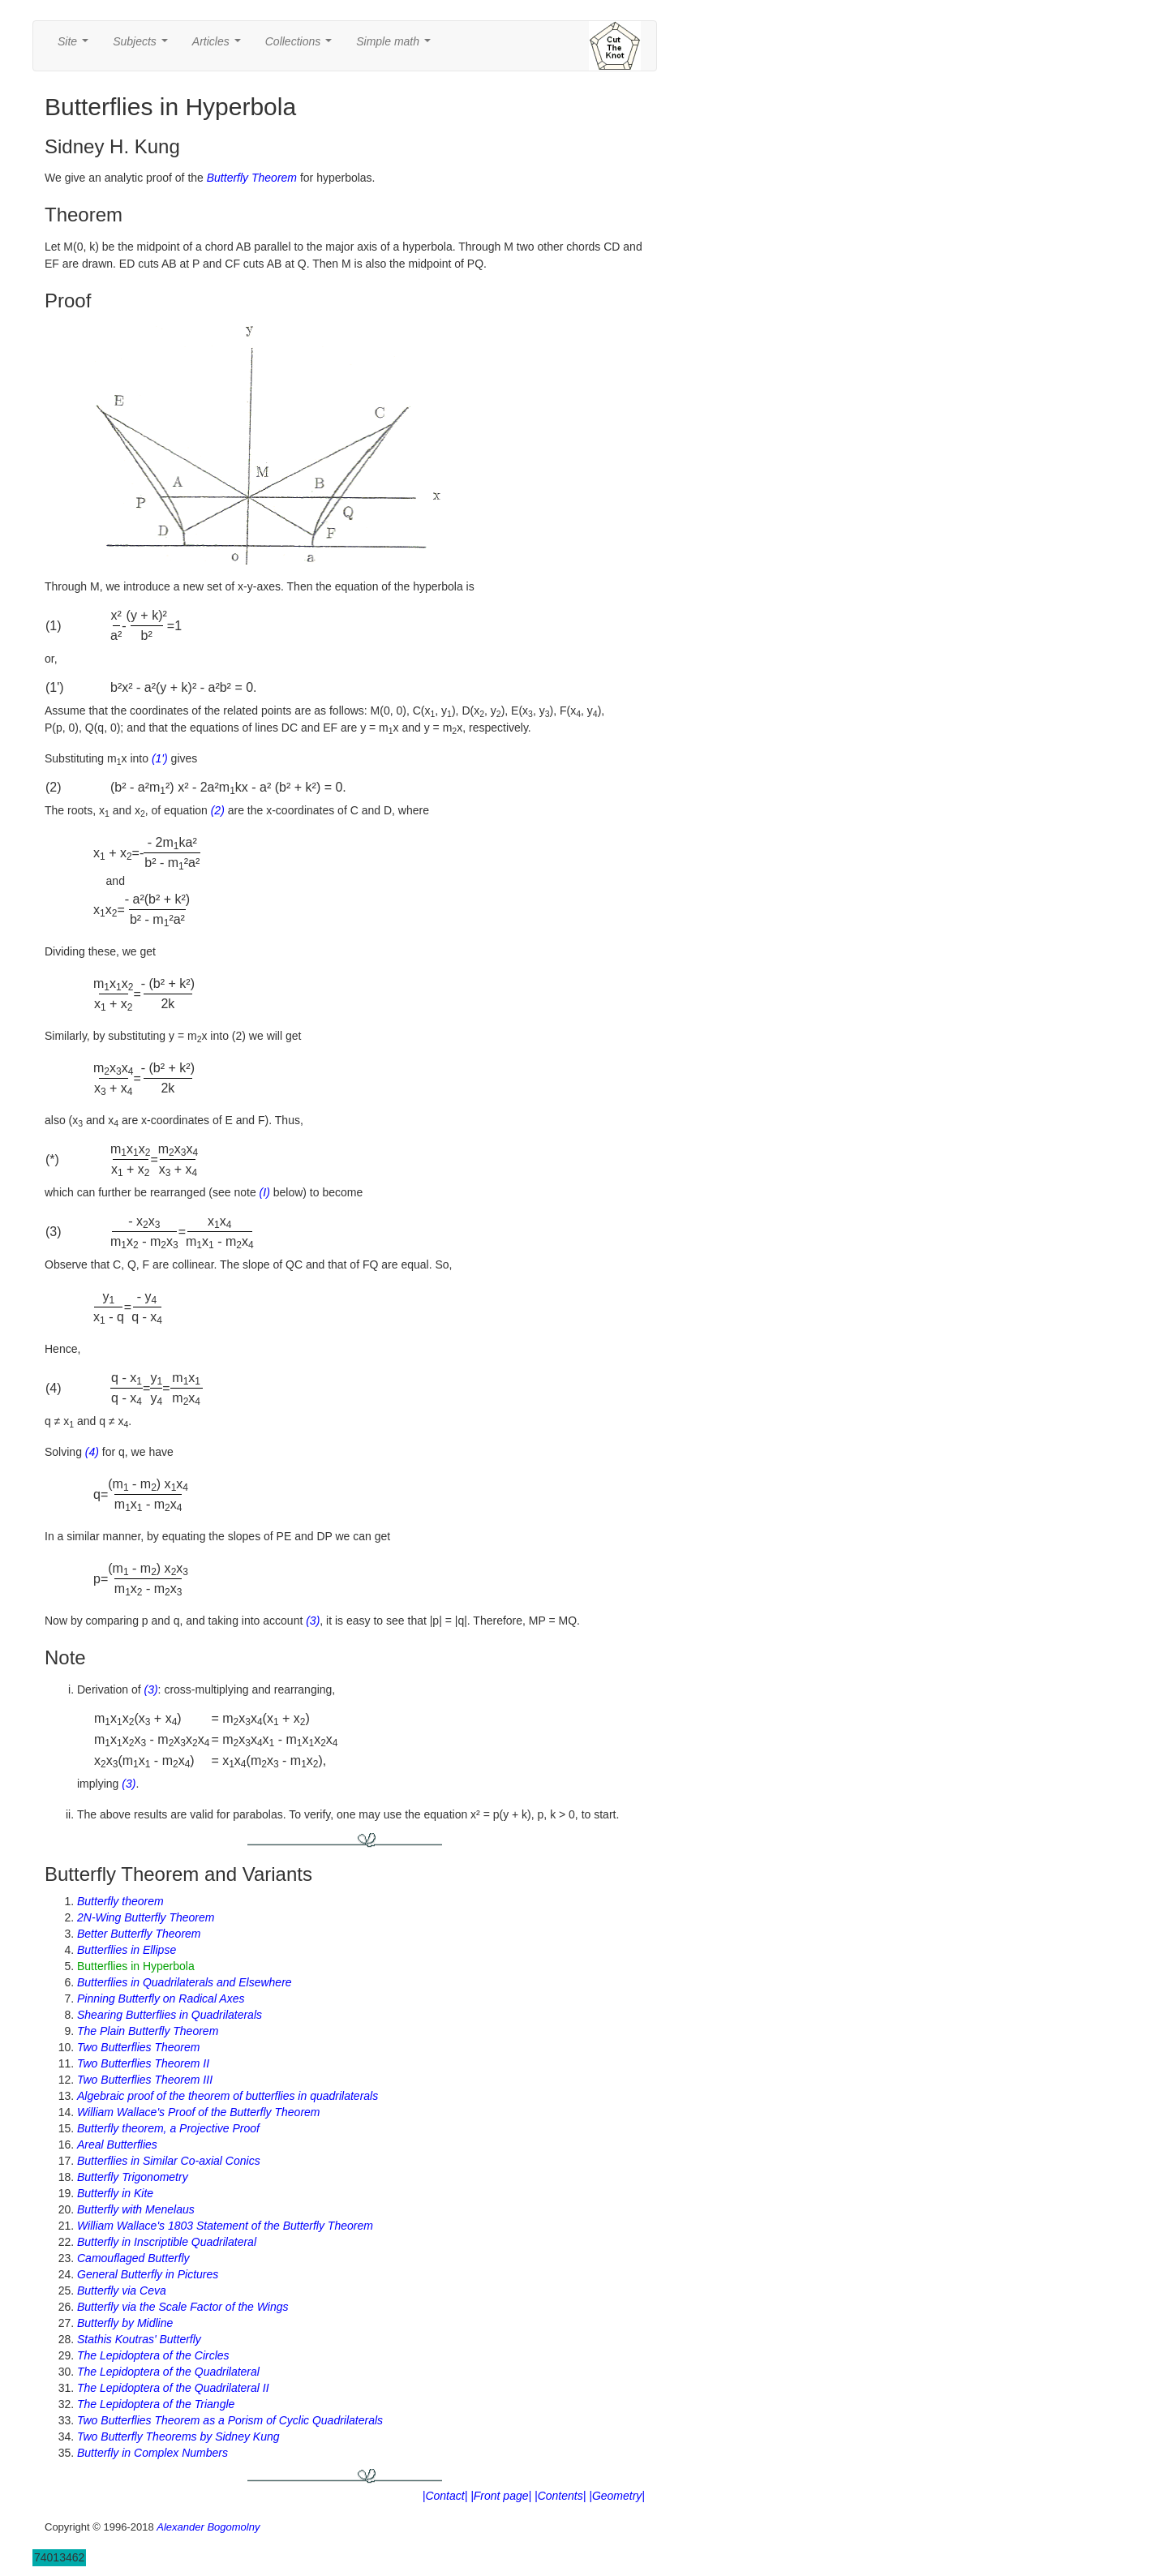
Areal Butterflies (117, 2144)
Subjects (143, 46)
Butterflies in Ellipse (126, 1949)
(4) (92, 1451)
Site (76, 46)
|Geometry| (617, 2495)
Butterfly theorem (120, 1901)
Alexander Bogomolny (208, 2527)
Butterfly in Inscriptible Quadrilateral (166, 2241)
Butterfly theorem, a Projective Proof (168, 2128)
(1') (160, 758)
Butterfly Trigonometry (132, 2176)
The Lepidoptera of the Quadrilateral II (173, 2387)
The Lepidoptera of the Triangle (155, 2404)
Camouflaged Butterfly (133, 2258)
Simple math (396, 46)
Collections (301, 46)
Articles (219, 46)
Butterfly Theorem (252, 177)
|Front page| (500, 2495)
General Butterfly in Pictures (147, 2274)
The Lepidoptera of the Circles (153, 2355)
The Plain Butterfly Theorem (147, 2030)
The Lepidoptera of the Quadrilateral (168, 2371)
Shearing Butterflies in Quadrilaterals (169, 2014)
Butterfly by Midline (125, 2322)
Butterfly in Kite (115, 2193)
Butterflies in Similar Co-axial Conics (168, 2160)
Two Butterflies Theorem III (145, 2079)
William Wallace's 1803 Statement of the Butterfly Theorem (225, 2225)
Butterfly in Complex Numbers (152, 2452)
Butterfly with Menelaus (136, 2209)
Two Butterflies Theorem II (143, 2063)
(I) (265, 1192)
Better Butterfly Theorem (139, 1933)
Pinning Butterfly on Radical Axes (160, 1998)
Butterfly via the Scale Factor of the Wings (183, 2306)
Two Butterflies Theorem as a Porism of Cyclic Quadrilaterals (230, 2420)
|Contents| (560, 2495)
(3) (313, 1620)
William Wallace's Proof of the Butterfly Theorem (198, 2112)
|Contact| (445, 2495)
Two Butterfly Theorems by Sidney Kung (178, 2436)
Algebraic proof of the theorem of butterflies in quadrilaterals (227, 2095)
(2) (218, 810)
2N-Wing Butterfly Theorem (145, 1917)
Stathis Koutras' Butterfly (139, 2339)
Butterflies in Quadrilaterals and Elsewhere (184, 1982)
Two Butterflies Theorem (138, 2047)
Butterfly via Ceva (121, 2290)
